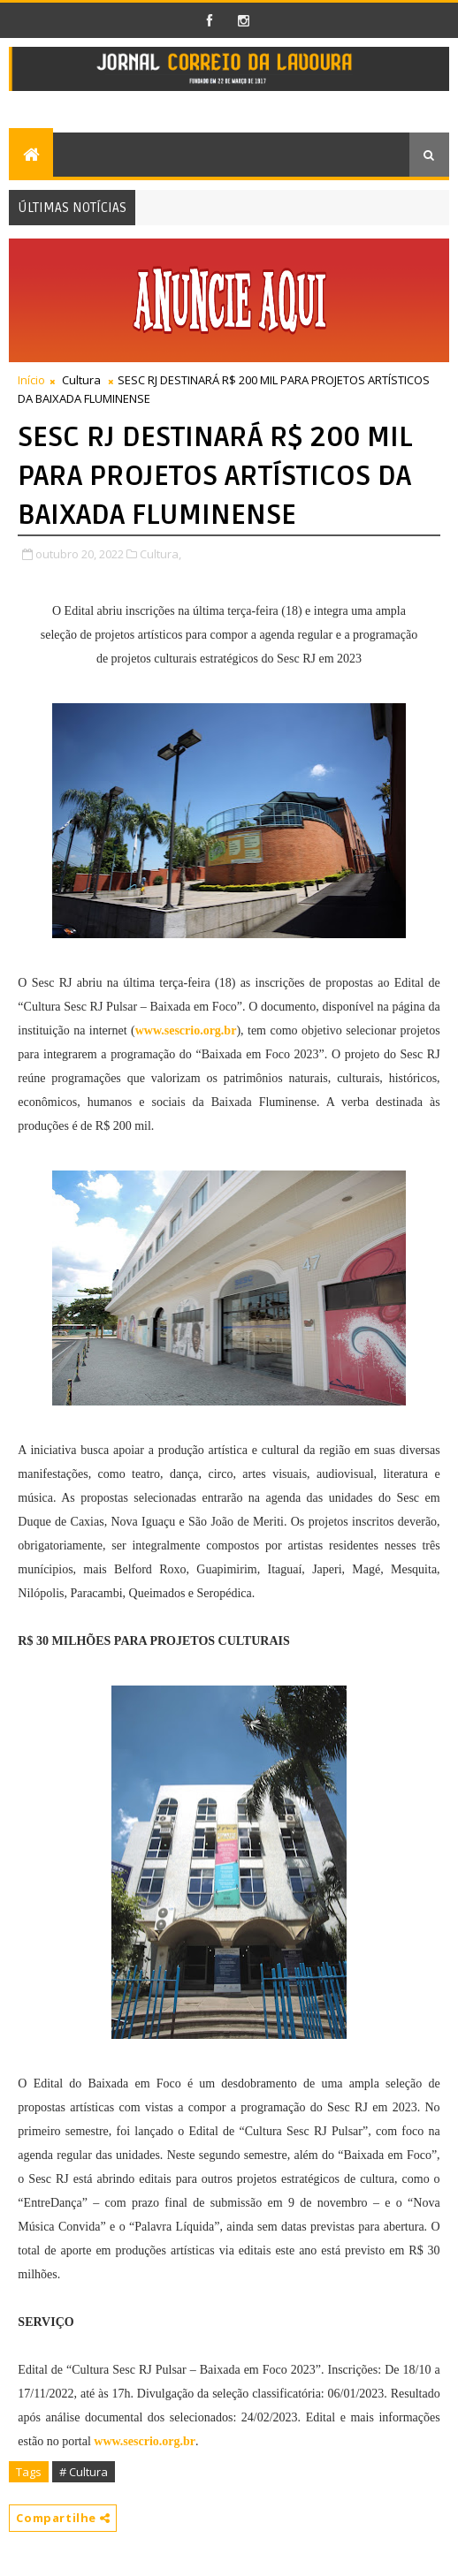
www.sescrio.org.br (186, 1030)
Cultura (81, 380)
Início (31, 380)
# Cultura (83, 2472)
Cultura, (160, 554)
